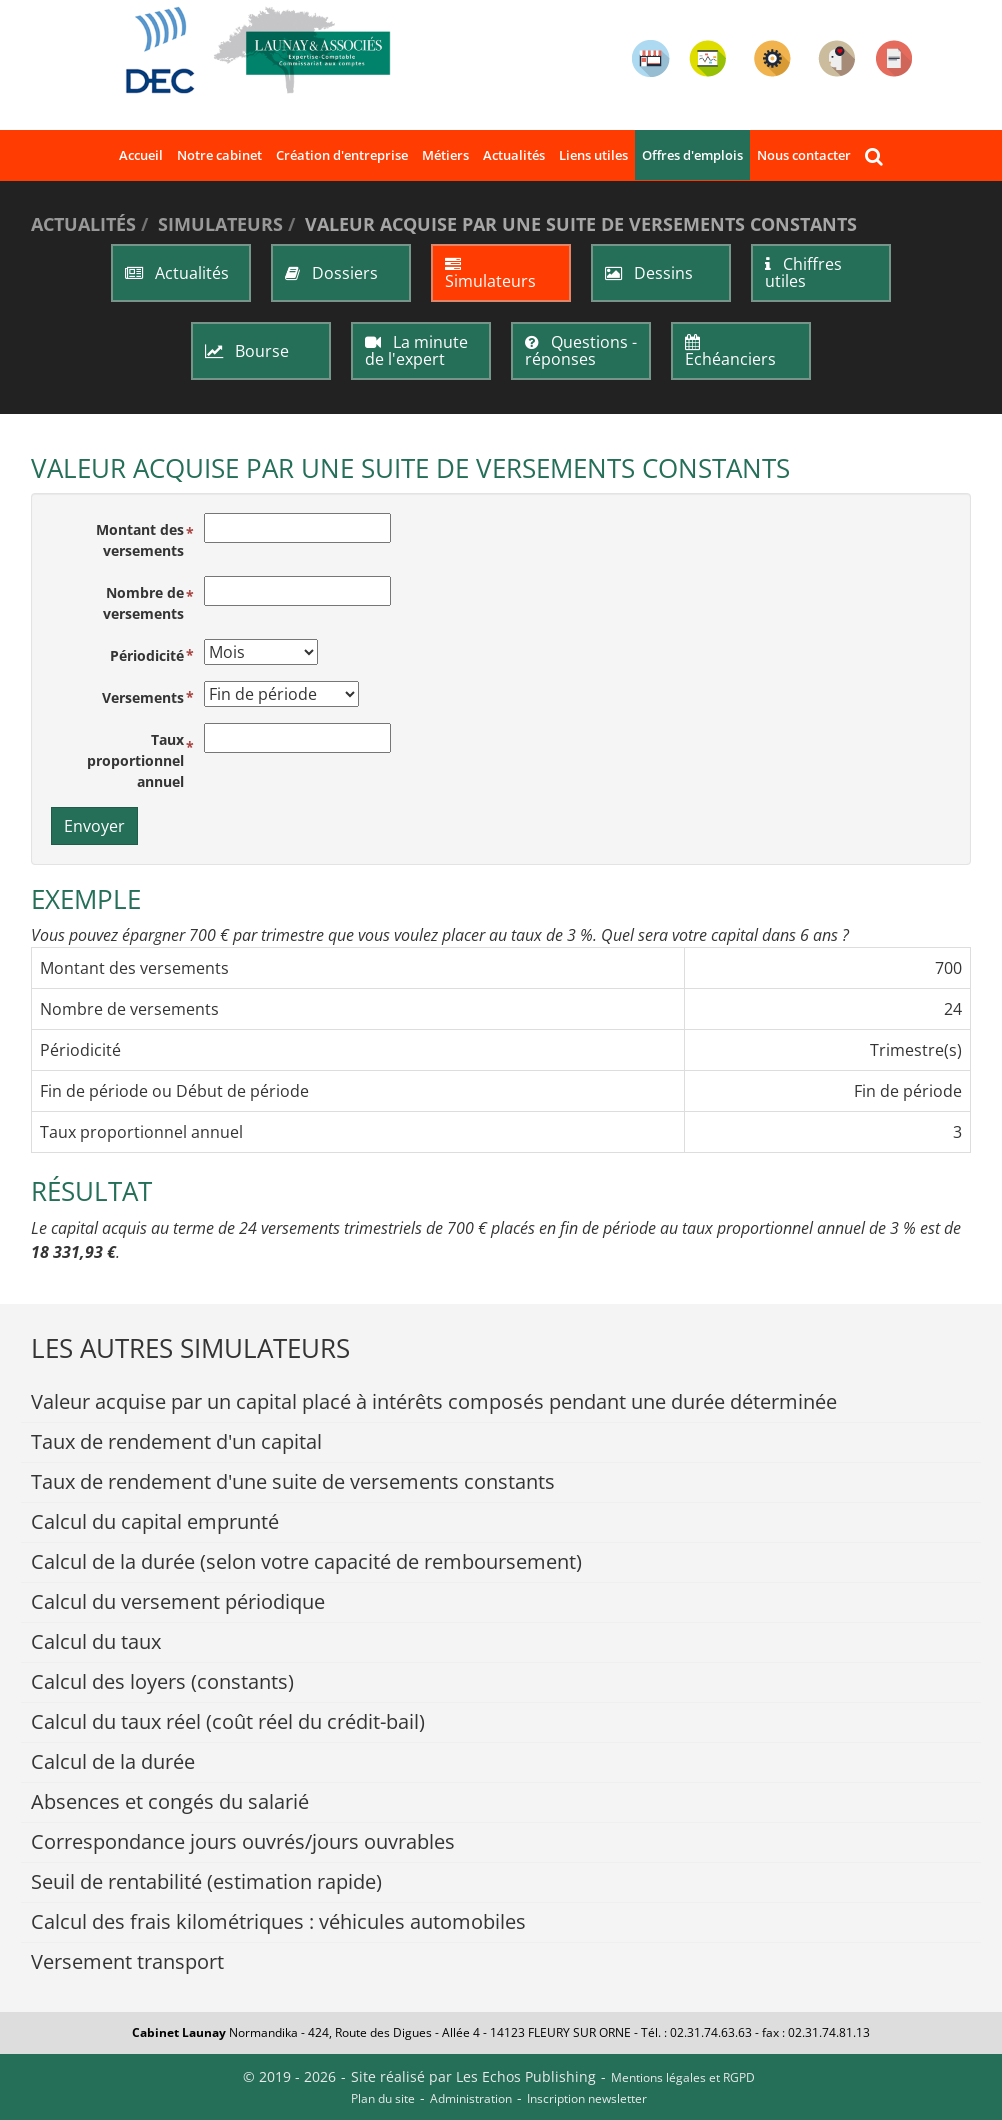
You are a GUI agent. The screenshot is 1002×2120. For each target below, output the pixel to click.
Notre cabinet (219, 155)
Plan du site (383, 2098)
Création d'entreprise (342, 155)
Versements (143, 697)
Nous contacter (804, 155)
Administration (471, 2098)
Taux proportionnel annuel (135, 760)
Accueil (141, 155)
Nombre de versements (143, 603)
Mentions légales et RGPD (683, 2077)
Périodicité (147, 655)
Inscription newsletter (587, 2098)
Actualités (514, 155)
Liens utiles (593, 155)
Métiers (445, 155)
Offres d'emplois (692, 155)
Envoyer (94, 826)
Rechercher (878, 155)
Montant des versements (140, 540)
